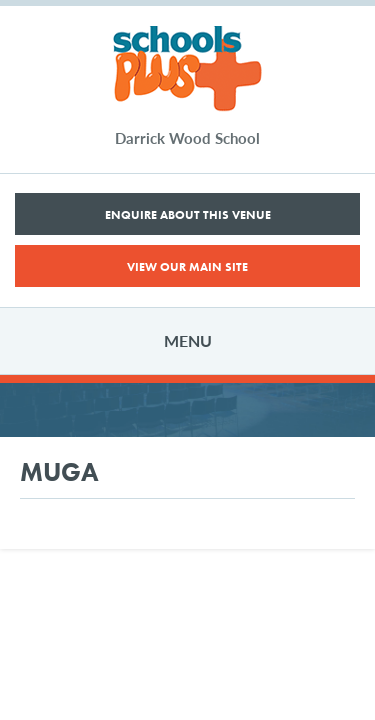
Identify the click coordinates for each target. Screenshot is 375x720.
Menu (188, 340)
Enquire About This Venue (188, 215)
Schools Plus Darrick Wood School (187, 69)
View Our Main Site (187, 267)
